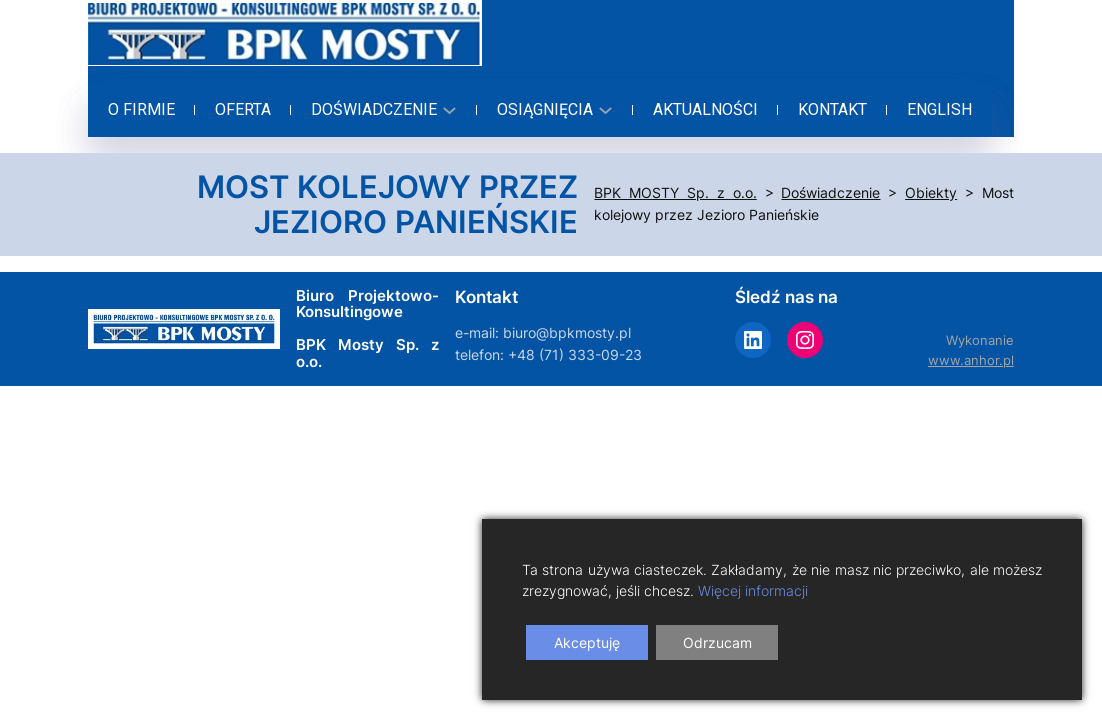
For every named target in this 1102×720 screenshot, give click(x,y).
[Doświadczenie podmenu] (381, 110)
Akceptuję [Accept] (587, 642)
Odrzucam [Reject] (717, 642)
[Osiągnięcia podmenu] (552, 110)
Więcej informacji (753, 590)
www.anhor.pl (971, 360)
